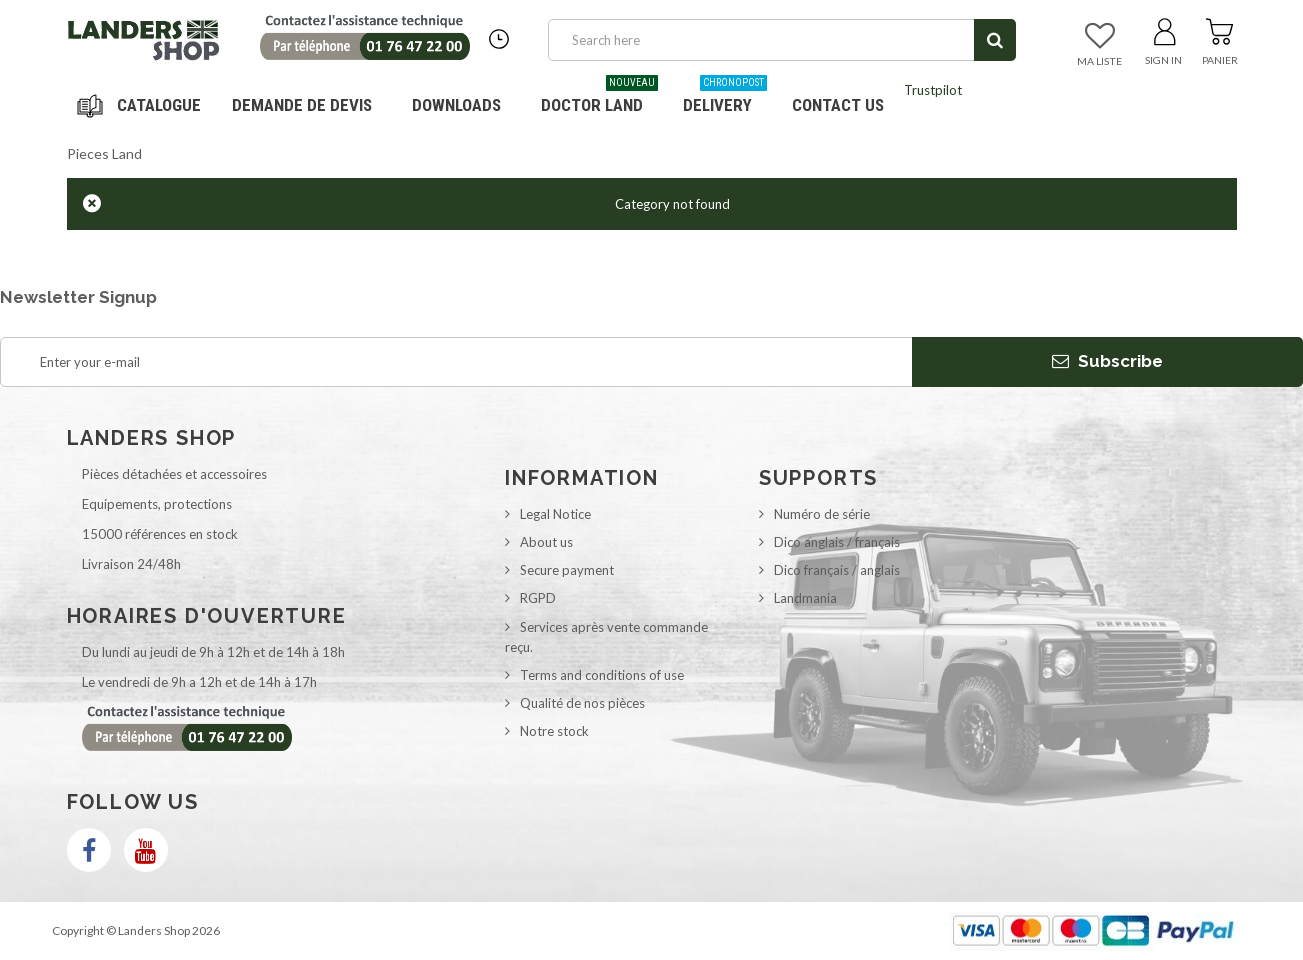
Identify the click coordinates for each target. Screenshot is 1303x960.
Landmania (805, 598)
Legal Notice (555, 514)
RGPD (538, 598)
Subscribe (1107, 361)
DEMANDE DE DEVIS (302, 105)
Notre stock (554, 731)
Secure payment (567, 570)
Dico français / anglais (837, 570)
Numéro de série (822, 514)
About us (546, 542)
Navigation (142, 105)
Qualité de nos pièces (582, 703)
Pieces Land (104, 153)
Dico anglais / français (837, 542)
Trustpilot (933, 90)
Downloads (456, 105)
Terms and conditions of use (602, 675)
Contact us (838, 105)
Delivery (725, 97)
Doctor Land (599, 97)
